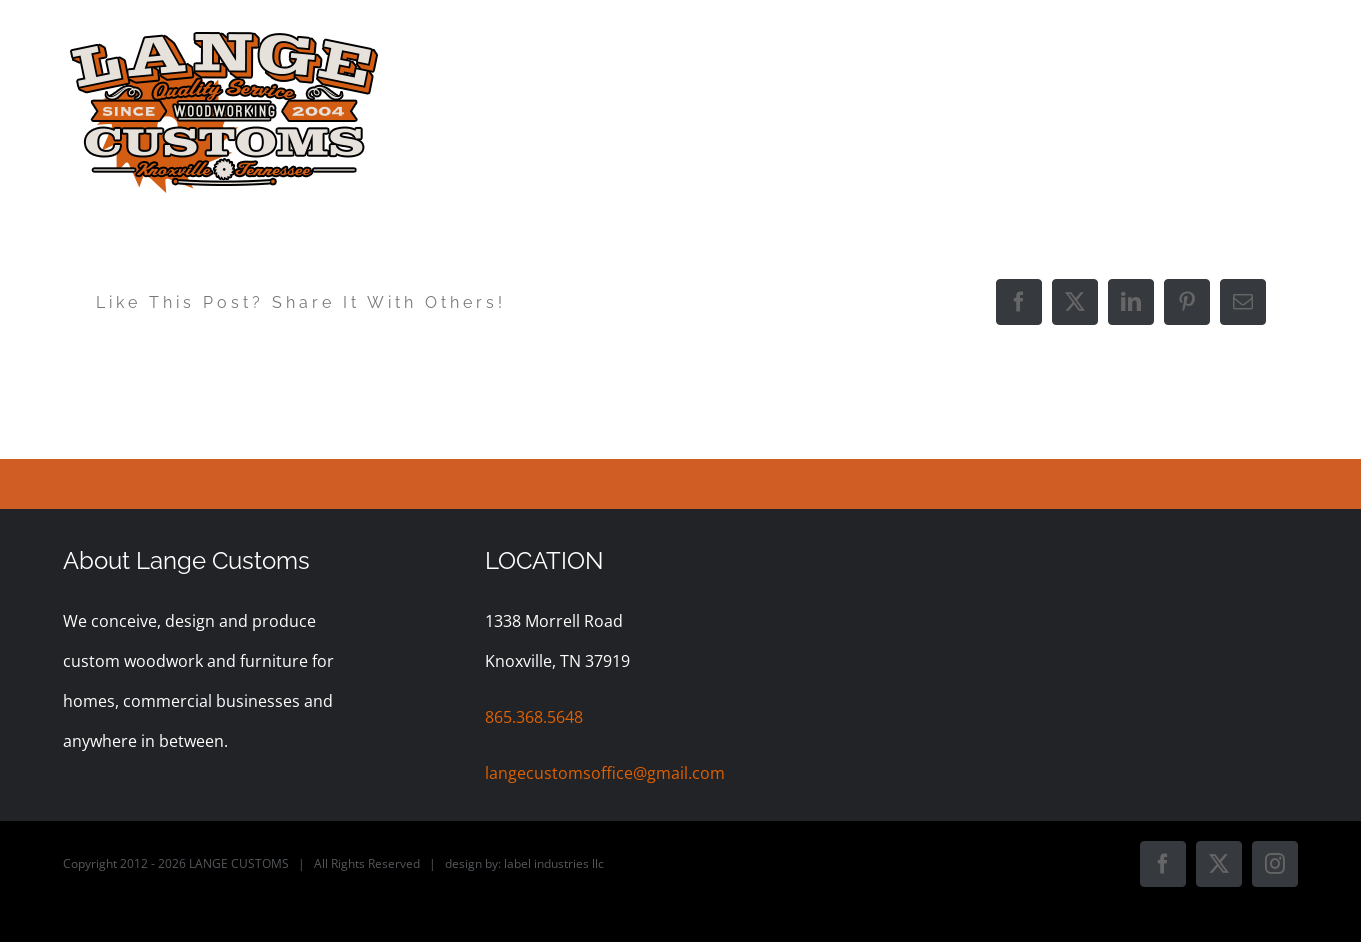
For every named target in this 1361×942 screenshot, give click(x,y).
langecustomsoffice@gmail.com (605, 773)
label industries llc (554, 863)
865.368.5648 (534, 717)
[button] (1263, 42)
